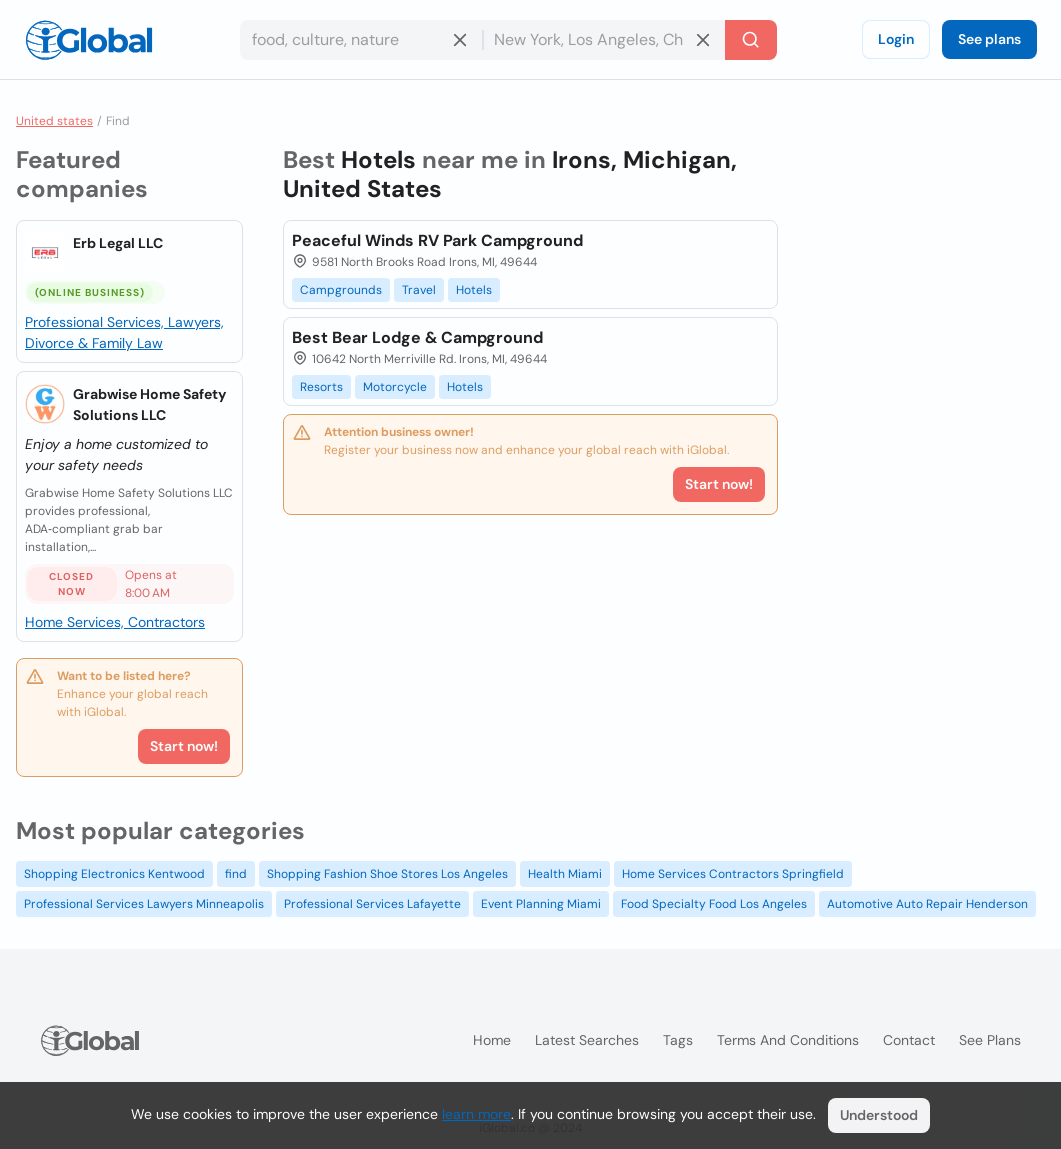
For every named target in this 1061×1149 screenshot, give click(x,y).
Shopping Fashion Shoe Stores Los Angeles (387, 874)
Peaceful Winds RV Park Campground (437, 240)
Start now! (184, 746)
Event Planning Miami (541, 904)
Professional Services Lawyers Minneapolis (144, 904)
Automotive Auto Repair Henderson (927, 904)
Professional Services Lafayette (372, 904)
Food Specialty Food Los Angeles (714, 904)
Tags (678, 1040)
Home (492, 1040)
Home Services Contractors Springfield (733, 874)
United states (54, 121)
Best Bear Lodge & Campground (417, 337)
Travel (419, 290)
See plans (989, 39)
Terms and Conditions (788, 1040)
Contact (909, 1040)
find (236, 874)
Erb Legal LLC (118, 243)
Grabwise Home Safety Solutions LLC (149, 404)
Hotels (474, 290)
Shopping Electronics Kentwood (114, 874)
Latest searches (587, 1040)
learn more (476, 1114)
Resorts (321, 387)
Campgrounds (341, 290)
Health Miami (565, 874)
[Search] (751, 40)
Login (896, 39)
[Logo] (89, 40)
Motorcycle (395, 387)
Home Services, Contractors (115, 622)
